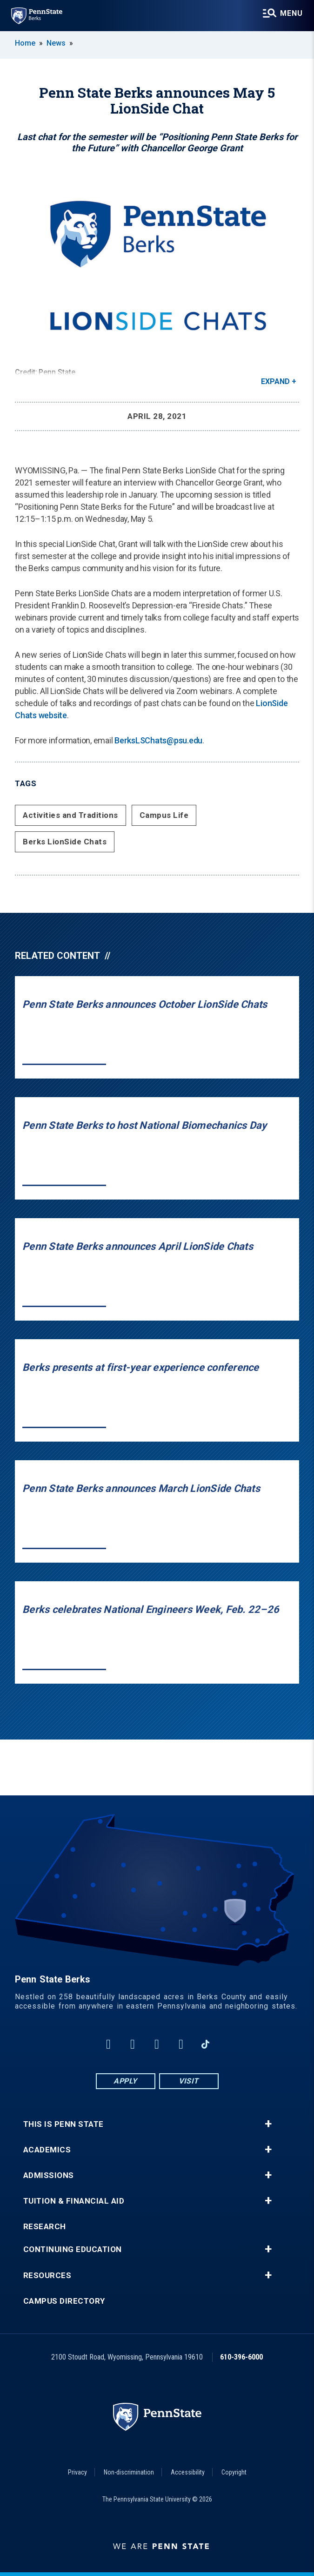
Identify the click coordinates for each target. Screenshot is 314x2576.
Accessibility (188, 2472)
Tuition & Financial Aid (74, 2201)
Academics (47, 2149)
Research (44, 2226)
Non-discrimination (129, 2472)
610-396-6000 (241, 2357)
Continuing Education (72, 2249)
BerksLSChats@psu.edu (158, 740)
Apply (125, 2081)
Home (25, 43)
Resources (47, 2275)
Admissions (48, 2175)
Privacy (77, 2472)
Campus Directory (64, 2301)
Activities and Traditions (70, 815)
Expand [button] (275, 381)
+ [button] (268, 2124)
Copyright (234, 2472)
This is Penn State (63, 2124)
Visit (189, 2081)
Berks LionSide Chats (65, 841)
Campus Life (164, 815)
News (56, 43)
